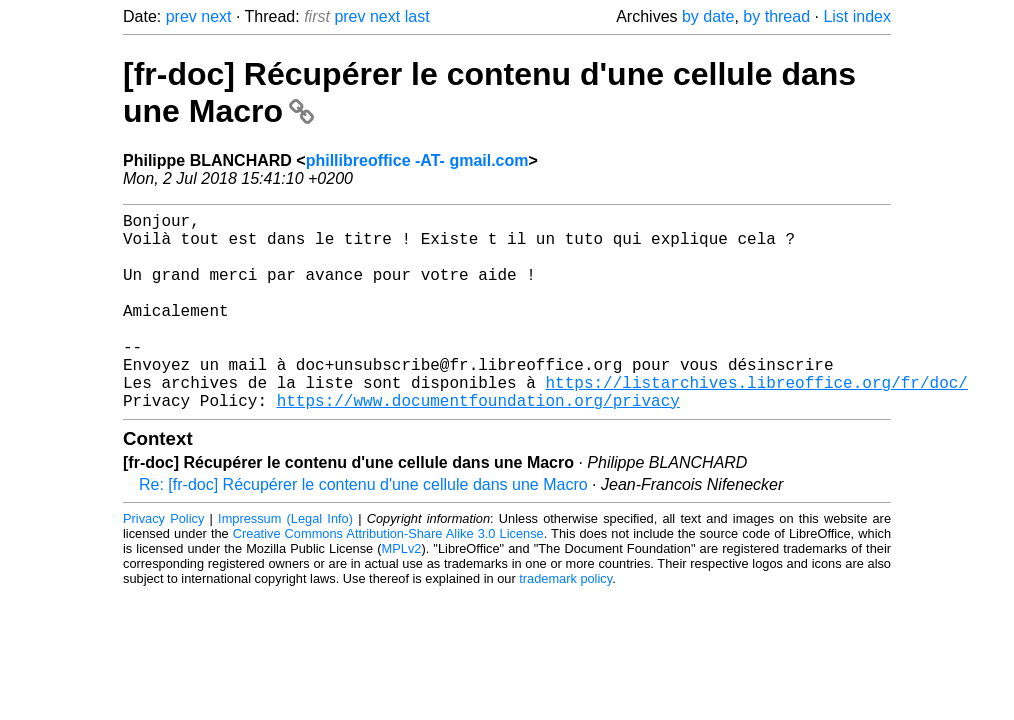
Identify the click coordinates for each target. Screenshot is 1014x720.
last (417, 16)
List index (857, 16)
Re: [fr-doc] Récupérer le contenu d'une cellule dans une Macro (363, 528)
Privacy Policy (163, 562)
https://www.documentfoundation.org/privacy (478, 444)
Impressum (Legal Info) (285, 562)
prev (181, 16)
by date (708, 16)
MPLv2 (402, 592)
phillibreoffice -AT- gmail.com (417, 160)
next (216, 16)
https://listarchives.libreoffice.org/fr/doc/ (756, 422)
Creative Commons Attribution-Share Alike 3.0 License (388, 577)
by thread (776, 16)
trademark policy (565, 622)
